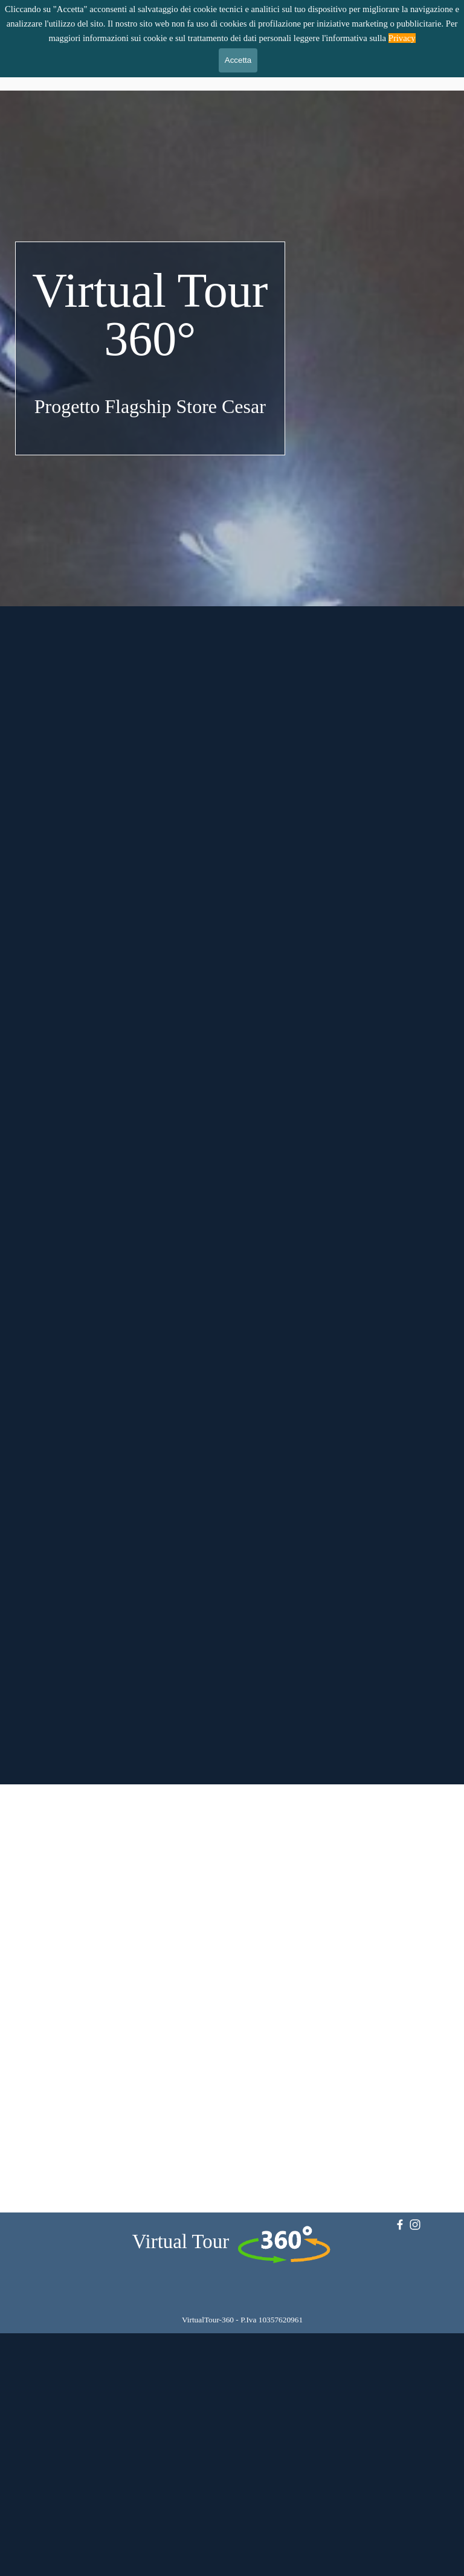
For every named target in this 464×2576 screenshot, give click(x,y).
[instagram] (415, 2225)
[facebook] (400, 2225)
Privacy (402, 38)
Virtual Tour (180, 2241)
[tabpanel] (150, 343)
